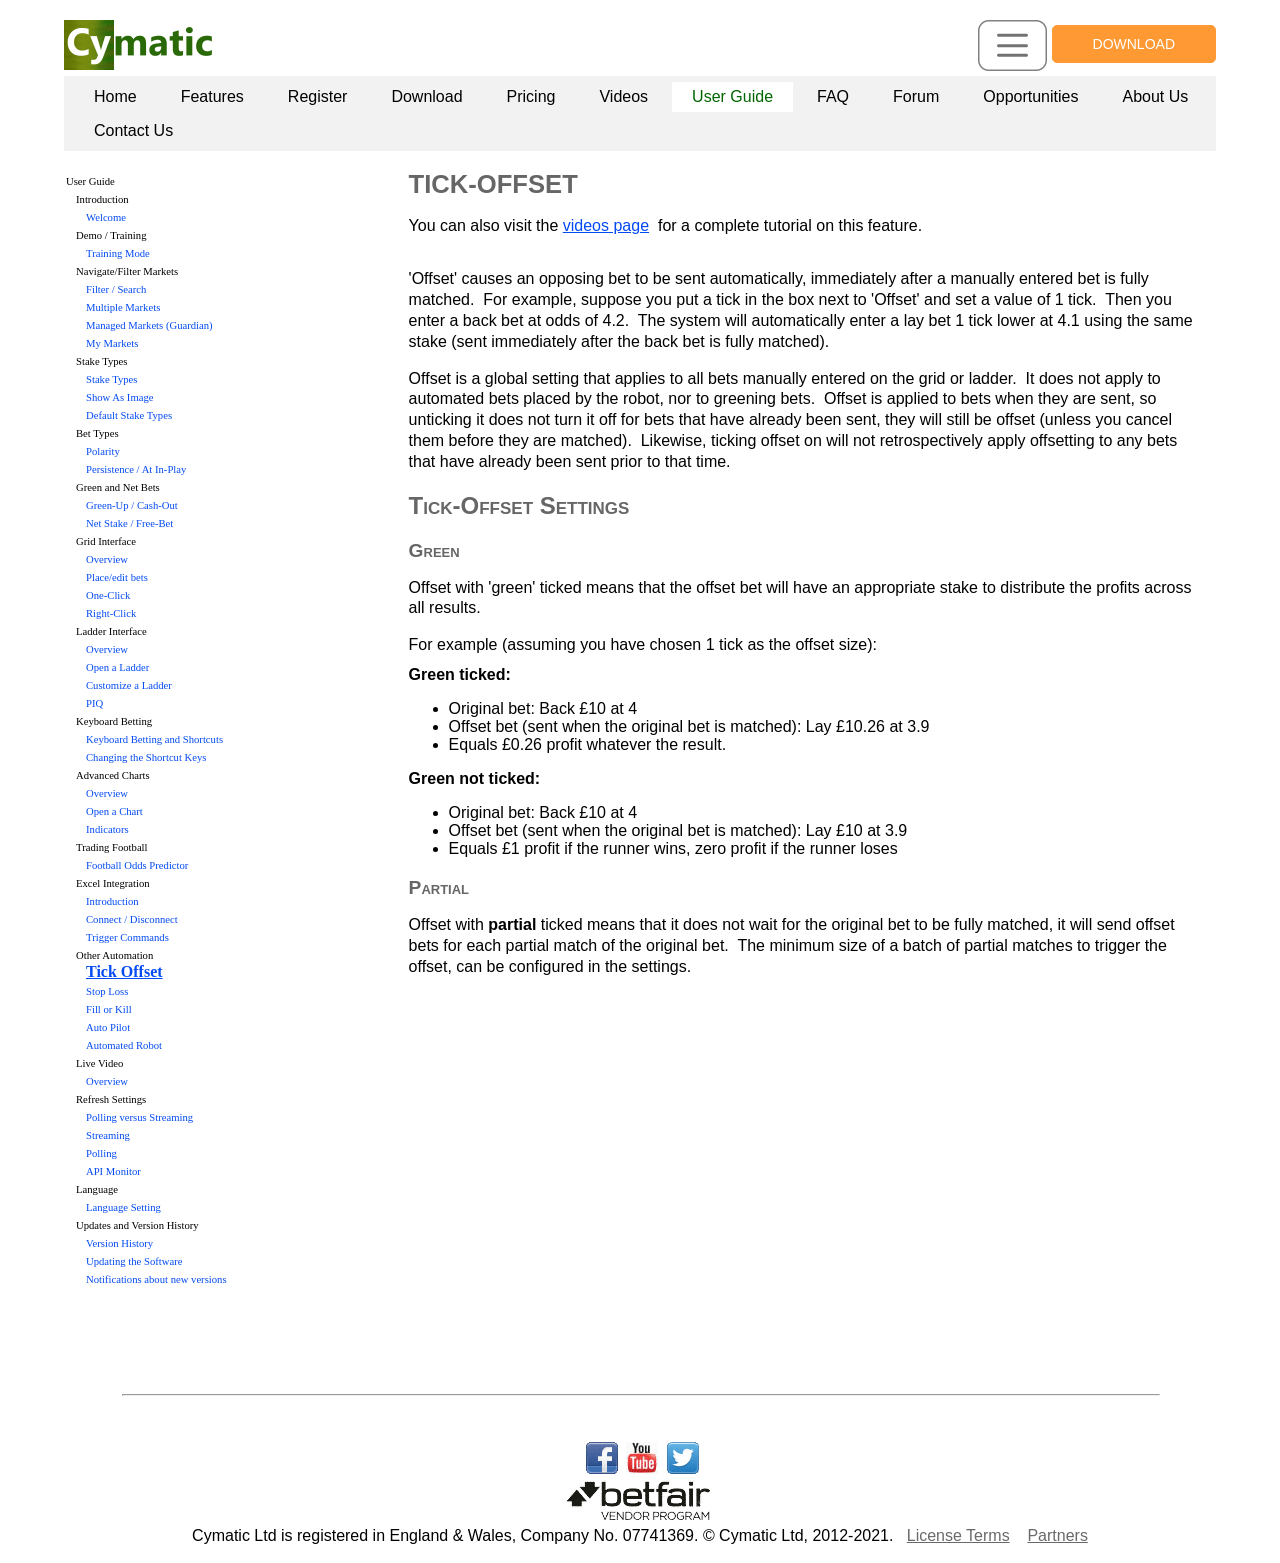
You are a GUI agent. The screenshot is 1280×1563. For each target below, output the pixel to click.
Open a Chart (114, 811)
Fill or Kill (109, 1009)
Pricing (531, 96)
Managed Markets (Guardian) (149, 325)
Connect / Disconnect (132, 919)
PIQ (94, 703)
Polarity (103, 451)
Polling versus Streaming (139, 1117)
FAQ (833, 96)
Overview (107, 559)
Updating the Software (134, 1261)
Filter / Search (116, 289)
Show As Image (120, 397)
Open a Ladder (117, 667)
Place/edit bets (117, 577)
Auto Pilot (108, 1027)
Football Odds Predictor (137, 865)
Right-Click (111, 613)
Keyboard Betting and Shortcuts (154, 739)
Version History (119, 1243)
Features (212, 96)
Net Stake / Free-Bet (129, 523)
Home (115, 96)
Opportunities (1030, 96)
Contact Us (133, 130)
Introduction (112, 901)
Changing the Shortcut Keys (146, 757)
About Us (1155, 96)
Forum (916, 96)
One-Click (108, 595)
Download (426, 96)
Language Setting (123, 1207)
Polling (101, 1153)
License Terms (958, 1535)
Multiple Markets (123, 307)
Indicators (107, 829)
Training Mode (118, 253)
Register (318, 96)
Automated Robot (124, 1045)
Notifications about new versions (156, 1279)
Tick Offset (124, 971)
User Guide (732, 96)
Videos (623, 96)
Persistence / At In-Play (136, 469)
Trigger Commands (127, 937)
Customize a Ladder (129, 685)
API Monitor (113, 1171)
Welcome (106, 217)
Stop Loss (107, 991)
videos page (606, 225)
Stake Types (111, 379)
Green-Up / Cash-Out (132, 505)
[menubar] (644, 113)
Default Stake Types (129, 415)
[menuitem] (115, 97)
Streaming (108, 1135)
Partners (1057, 1535)
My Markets (112, 343)
